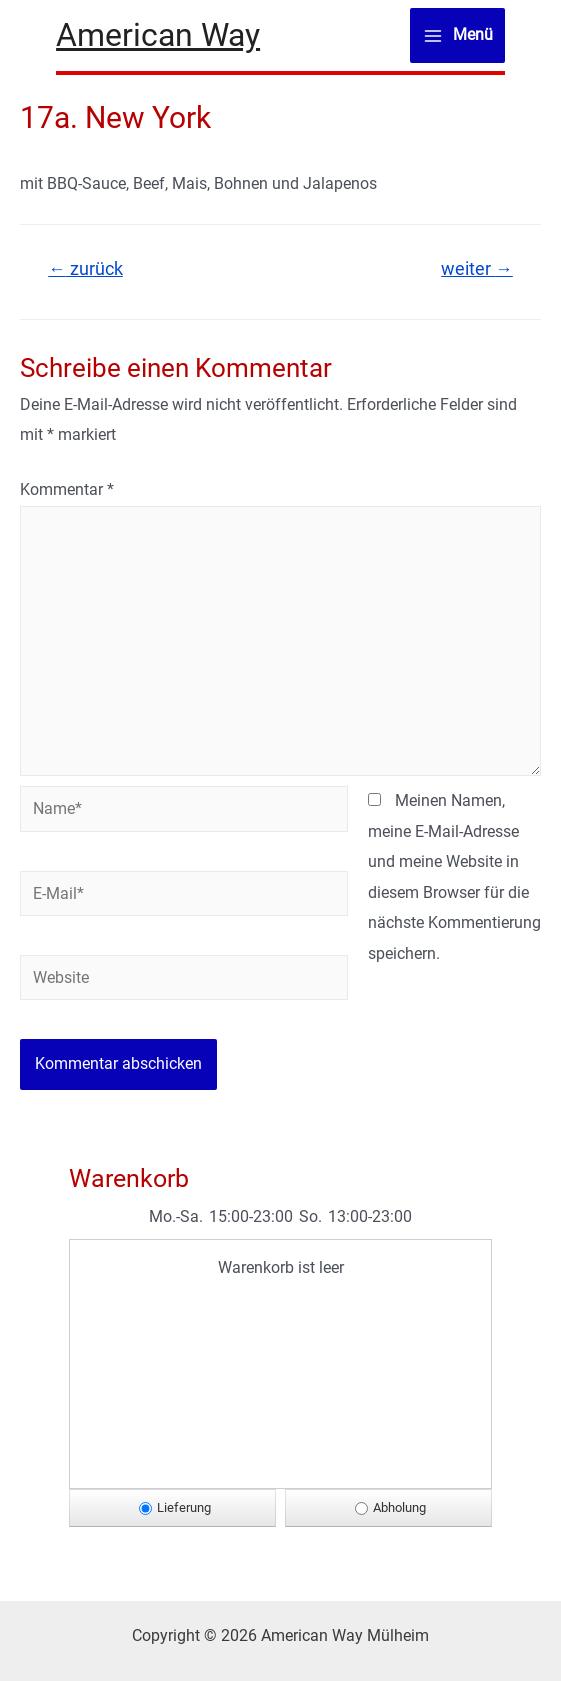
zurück (85, 269)
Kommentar (67, 489)
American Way (158, 35)
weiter (477, 269)
